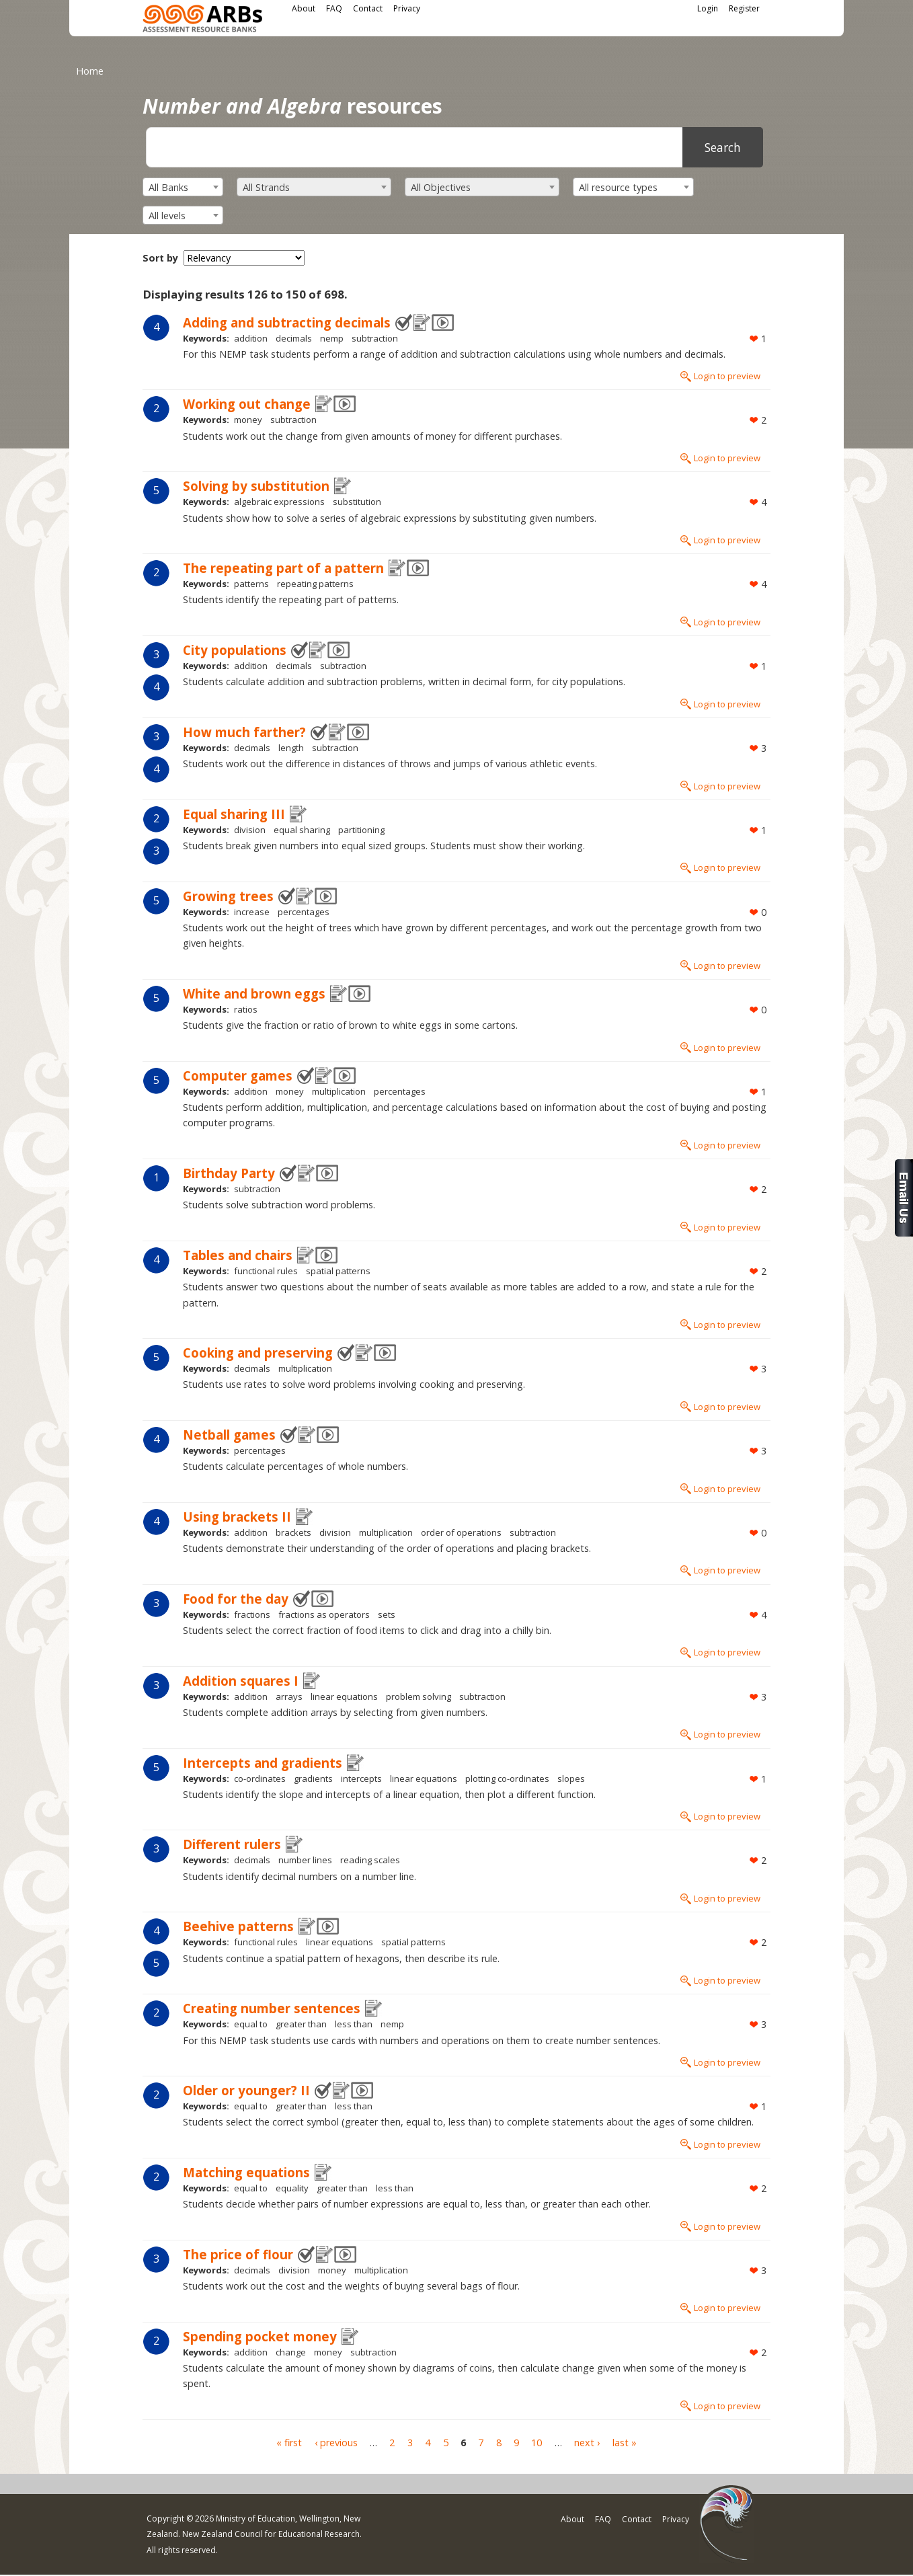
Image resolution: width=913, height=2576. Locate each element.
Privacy (406, 8)
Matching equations (246, 2172)
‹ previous (336, 2442)
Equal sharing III (234, 814)
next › (587, 2442)
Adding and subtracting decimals (287, 322)
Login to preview (727, 376)
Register (744, 8)
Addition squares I (241, 1680)
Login (707, 8)
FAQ (334, 8)
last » (624, 2442)
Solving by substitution (256, 485)
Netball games (229, 1434)
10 (536, 2442)
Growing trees (228, 896)
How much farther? (244, 732)
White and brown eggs (254, 993)
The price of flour (238, 2254)
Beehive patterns (238, 1926)
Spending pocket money (260, 2336)
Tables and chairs (237, 1255)
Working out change (247, 403)
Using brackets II (237, 1516)
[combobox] (183, 187)
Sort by (160, 257)
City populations (234, 649)
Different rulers (232, 1844)
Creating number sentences (271, 2008)
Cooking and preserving (258, 1352)
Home (90, 71)
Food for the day (235, 1598)
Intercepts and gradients (262, 1762)
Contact (368, 8)
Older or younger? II (246, 2090)
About (303, 8)
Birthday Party (229, 1173)
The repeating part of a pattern (283, 567)
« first (289, 2442)
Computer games (237, 1075)
